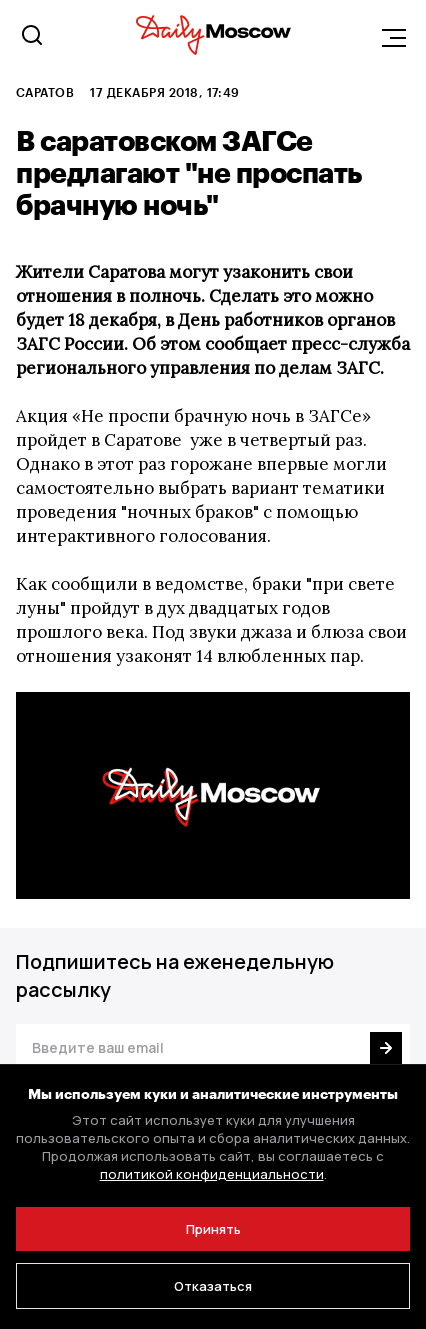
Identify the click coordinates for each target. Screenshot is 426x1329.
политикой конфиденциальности (212, 1174)
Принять (213, 1229)
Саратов (45, 92)
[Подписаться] (386, 1048)
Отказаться (213, 1286)
